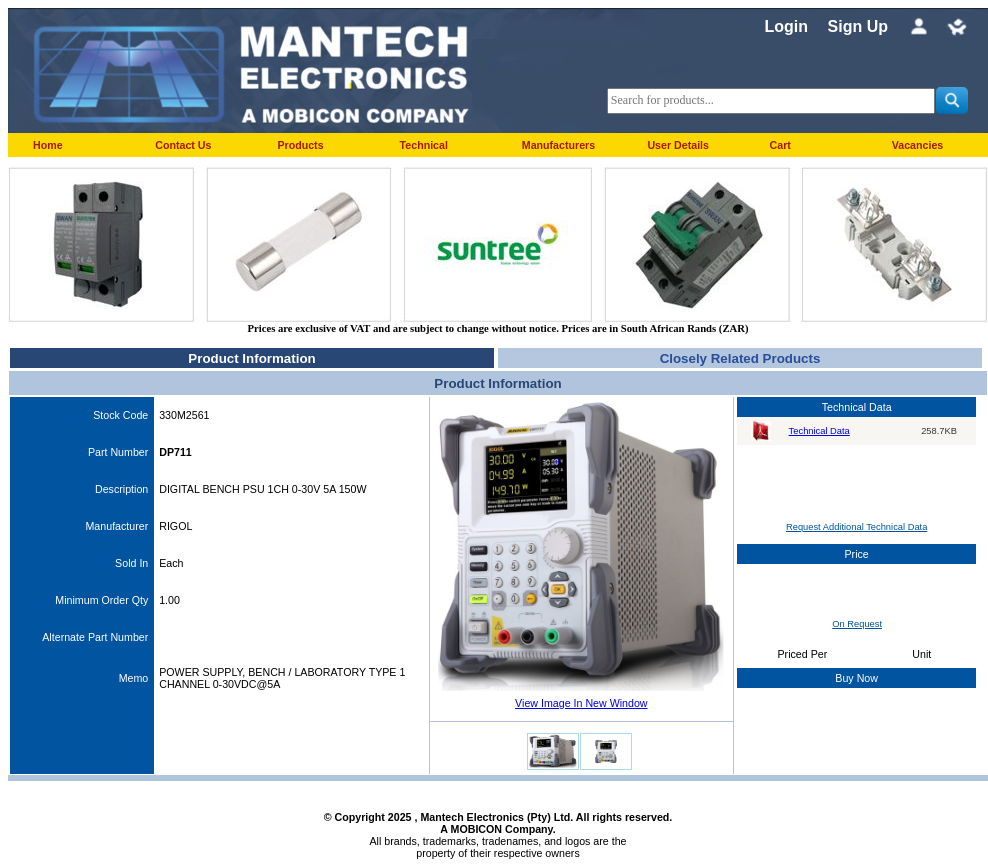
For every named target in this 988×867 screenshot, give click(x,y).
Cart (780, 145)
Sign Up (858, 26)
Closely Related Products (740, 358)
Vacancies (918, 145)
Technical (424, 145)
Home (48, 145)
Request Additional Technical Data (856, 527)
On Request (857, 624)
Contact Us (183, 145)
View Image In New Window (581, 703)
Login (786, 26)
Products (300, 145)
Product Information (251, 358)
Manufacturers (558, 145)
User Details (678, 145)
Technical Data (819, 431)
